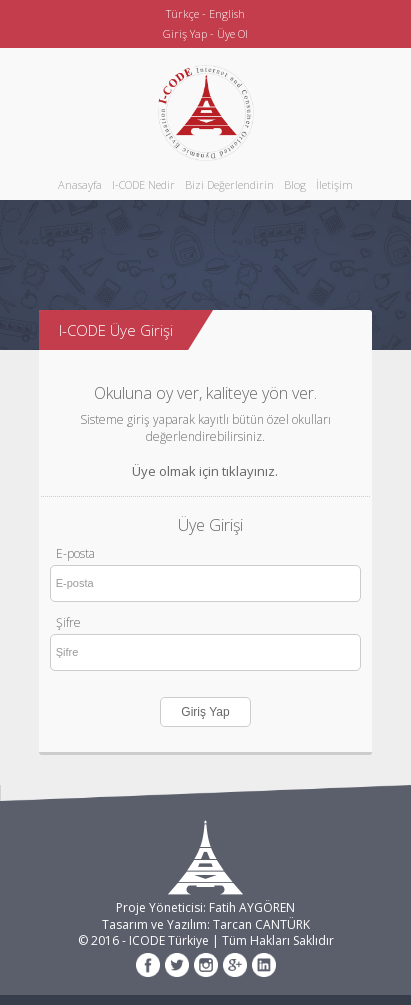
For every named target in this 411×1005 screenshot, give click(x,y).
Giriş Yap (185, 33)
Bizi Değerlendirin (229, 184)
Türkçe (182, 13)
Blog (295, 184)
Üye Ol (232, 33)
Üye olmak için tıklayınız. (205, 471)
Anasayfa (80, 184)
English (227, 13)
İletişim (334, 184)
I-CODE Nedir (143, 184)
